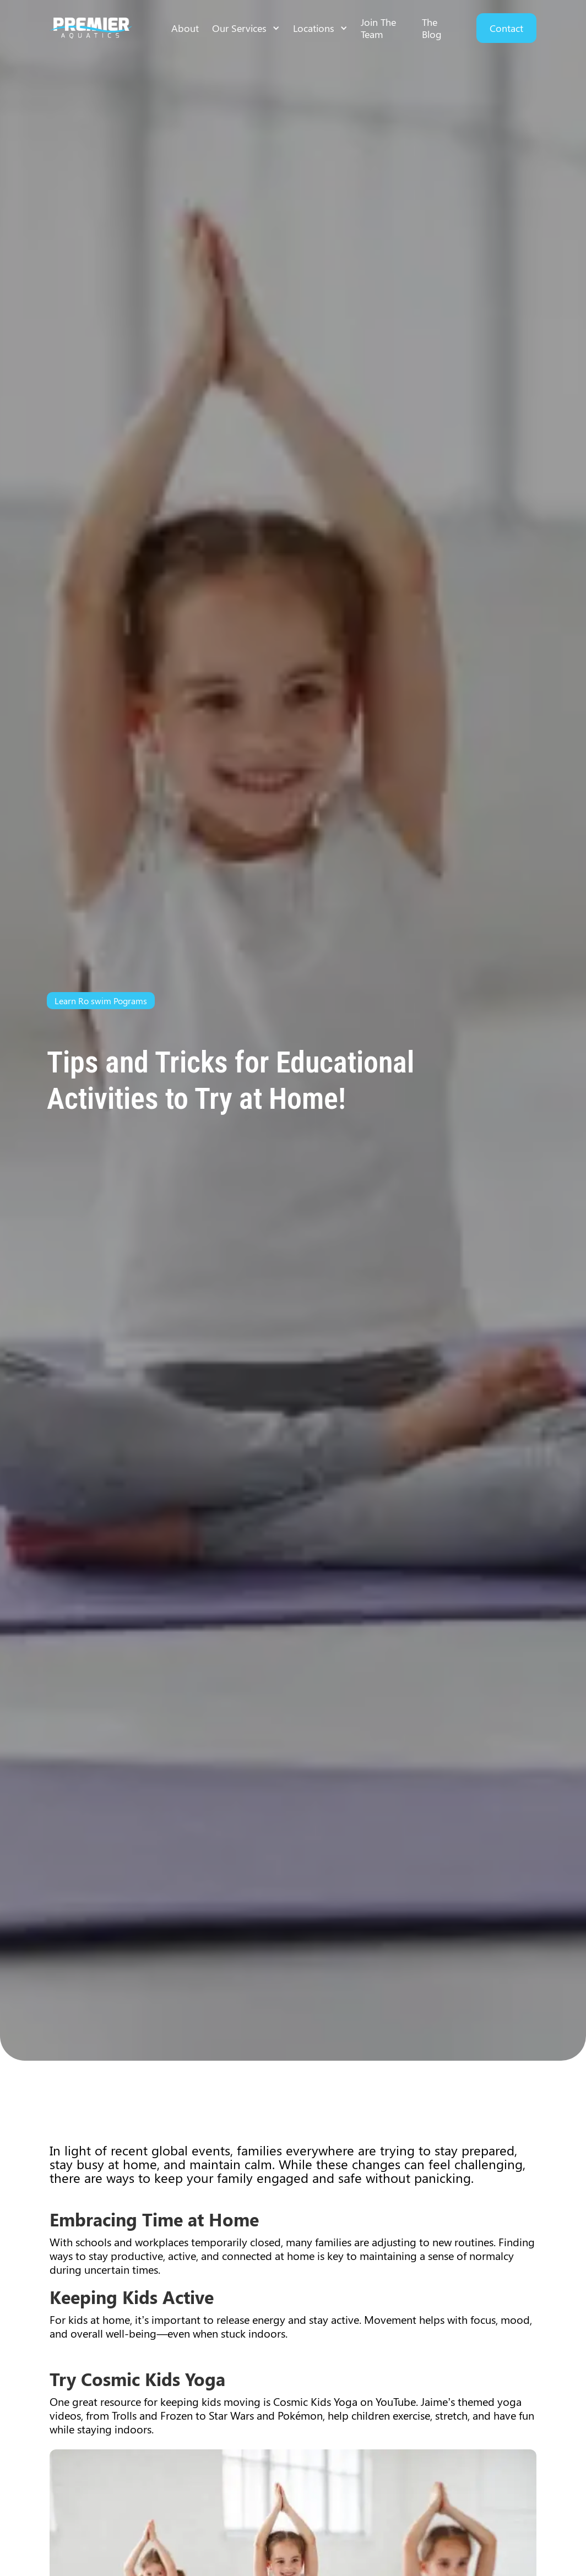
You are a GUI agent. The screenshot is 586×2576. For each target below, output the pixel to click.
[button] (246, 28)
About (185, 28)
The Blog (432, 28)
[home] (91, 28)
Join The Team (378, 28)
